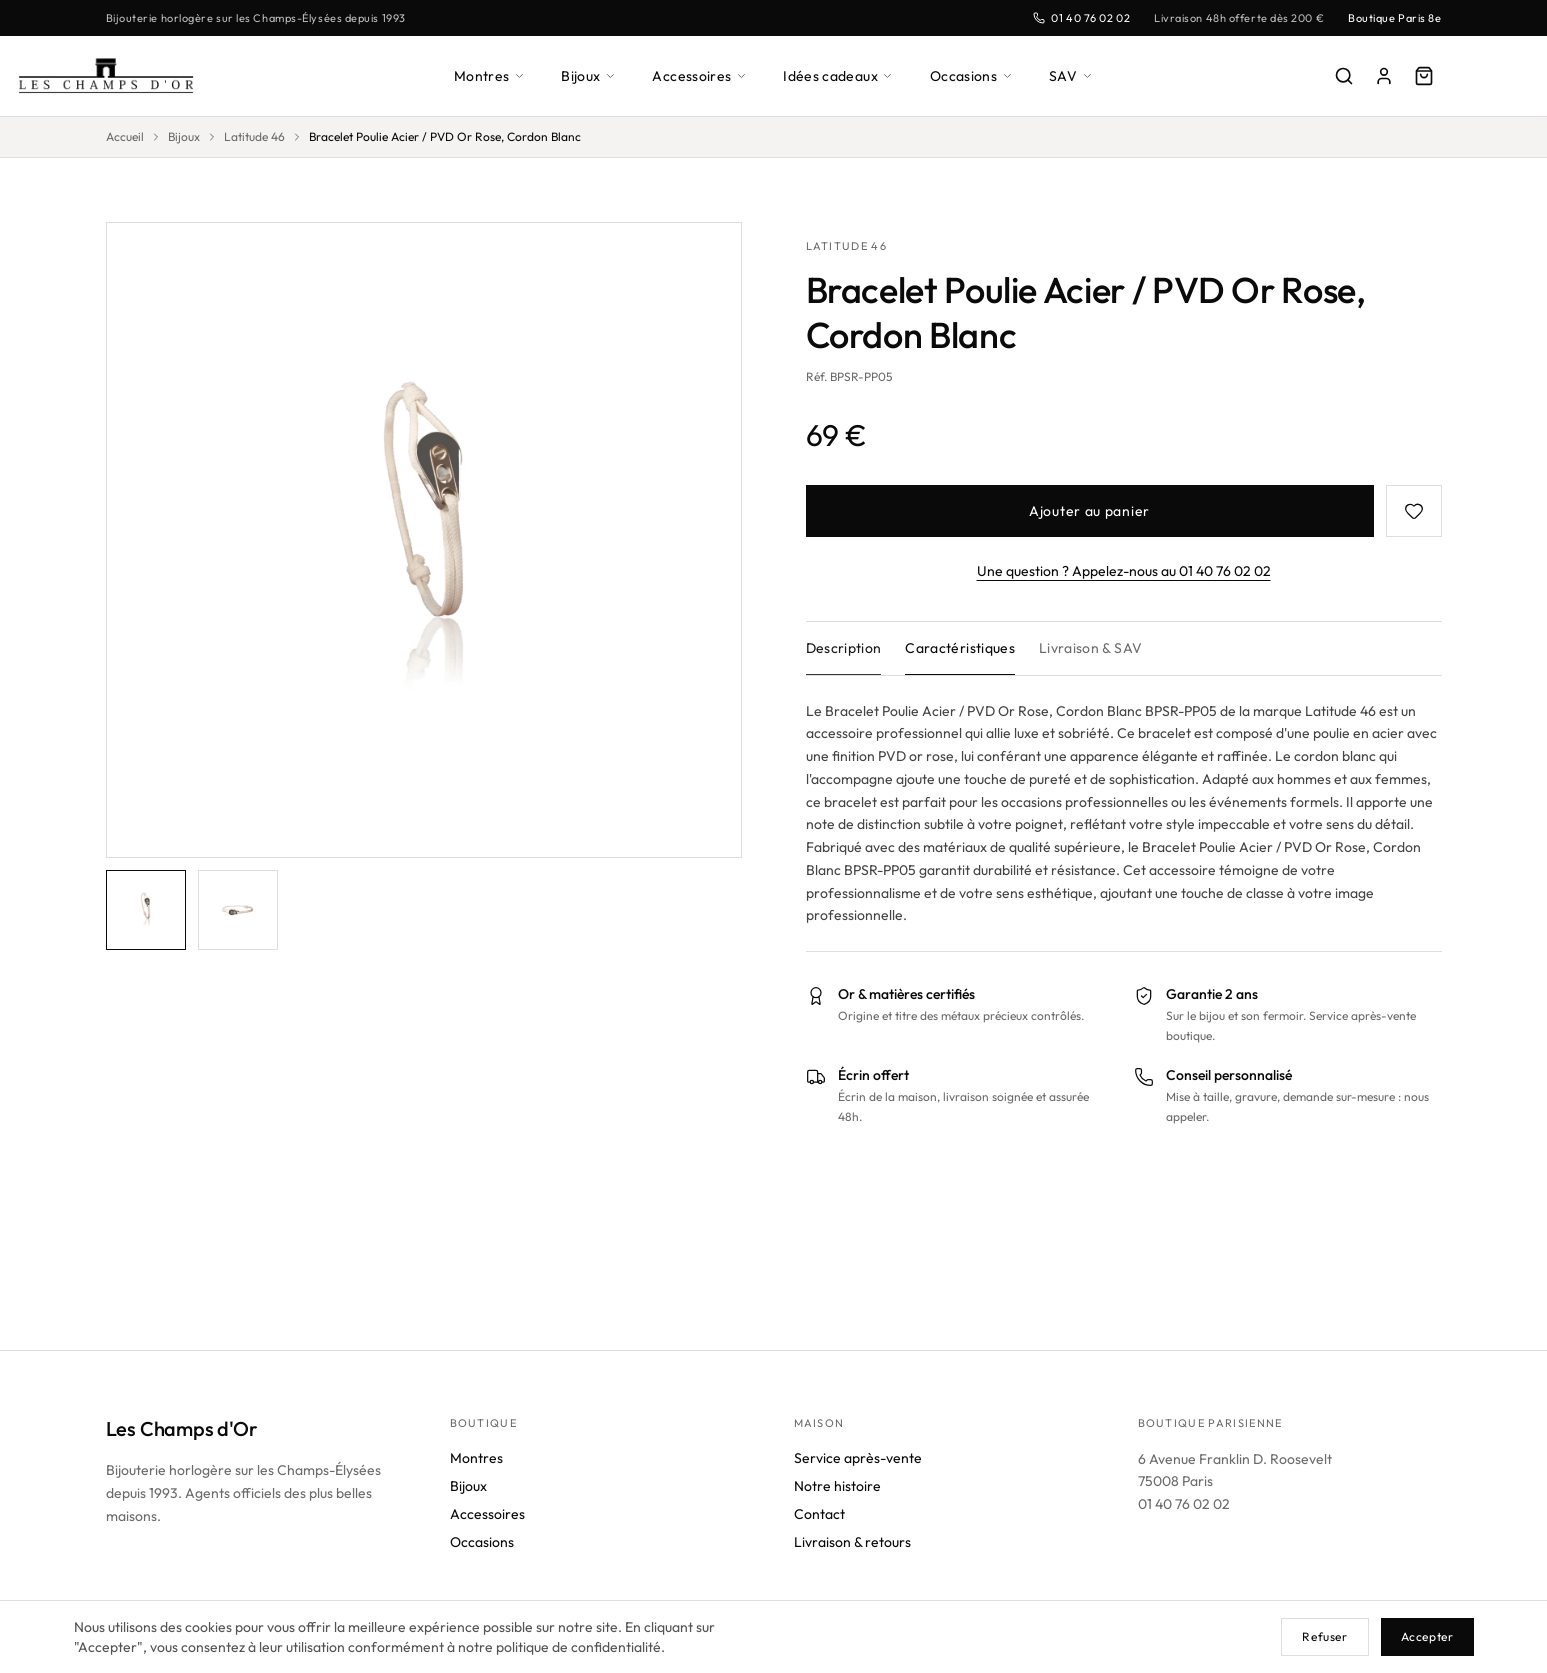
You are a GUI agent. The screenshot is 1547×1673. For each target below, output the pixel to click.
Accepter (1426, 1636)
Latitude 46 (259, 137)
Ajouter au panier (1089, 510)
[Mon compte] (1384, 76)
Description (845, 647)
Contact (819, 1513)
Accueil (126, 137)
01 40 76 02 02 (1068, 17)
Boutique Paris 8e (1391, 17)
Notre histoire (839, 1485)
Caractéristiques (965, 647)
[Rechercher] (1344, 76)
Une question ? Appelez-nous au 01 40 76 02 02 (1123, 570)
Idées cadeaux (842, 75)
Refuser (1322, 1636)
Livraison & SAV (1098, 647)
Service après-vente (858, 1457)
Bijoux (587, 75)
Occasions (979, 75)
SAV (1078, 75)
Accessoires (701, 75)
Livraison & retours (856, 1541)
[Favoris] (1414, 511)
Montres (484, 75)
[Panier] (1424, 76)
